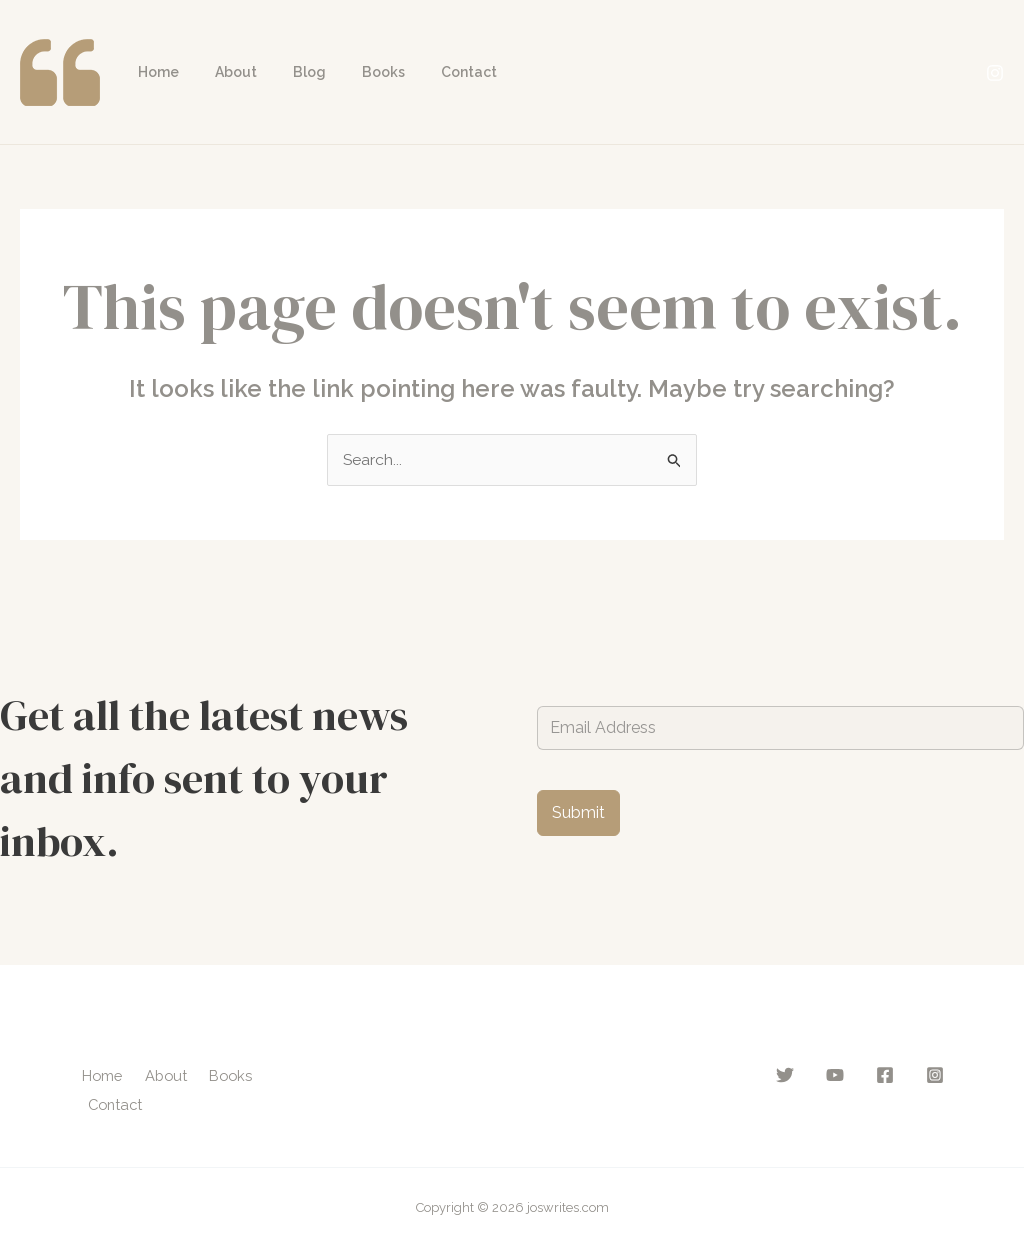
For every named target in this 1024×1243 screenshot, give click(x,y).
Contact (433, 72)
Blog (289, 72)
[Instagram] (995, 73)
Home (154, 72)
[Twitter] (785, 1075)
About (224, 72)
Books (355, 72)
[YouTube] (835, 1075)
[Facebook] (885, 1075)
